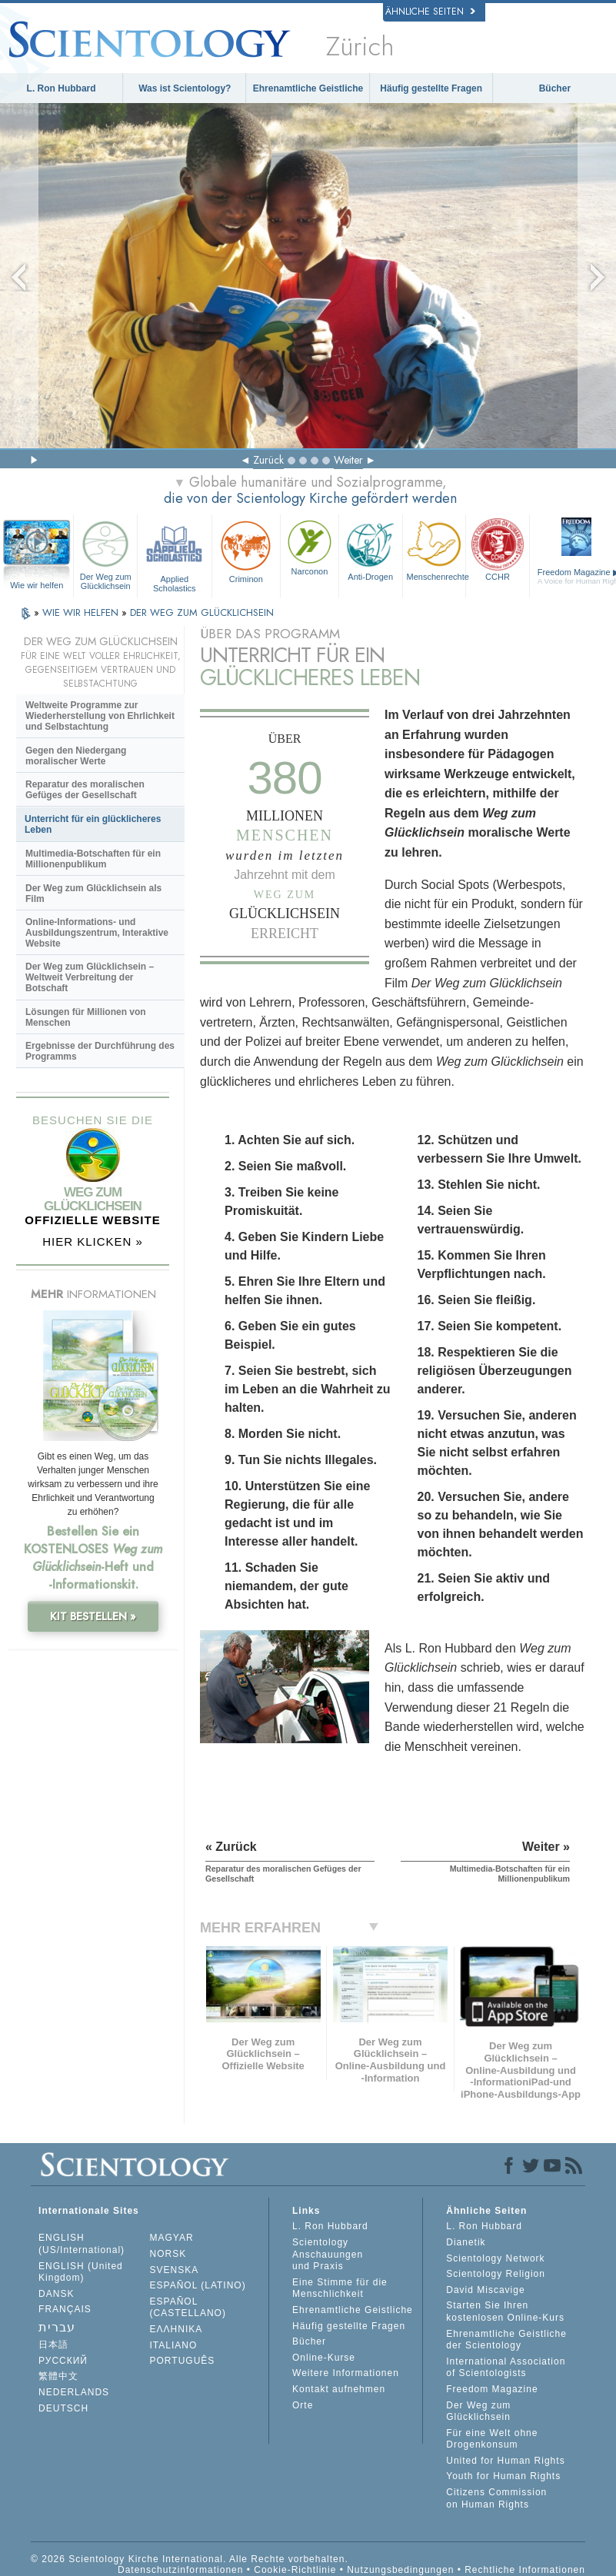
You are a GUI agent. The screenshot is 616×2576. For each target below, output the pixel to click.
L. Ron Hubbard (61, 88)
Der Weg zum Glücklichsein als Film (93, 893)
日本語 (53, 2344)
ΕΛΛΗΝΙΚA (176, 2329)
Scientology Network (495, 2258)
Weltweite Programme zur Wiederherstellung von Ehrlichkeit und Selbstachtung (100, 716)
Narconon (310, 546)
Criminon (246, 550)
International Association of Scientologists (505, 2367)
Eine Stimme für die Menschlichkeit (340, 2288)
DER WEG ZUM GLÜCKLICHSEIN (202, 612)
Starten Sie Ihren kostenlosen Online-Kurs (505, 2311)
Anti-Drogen (370, 549)
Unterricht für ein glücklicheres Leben (93, 824)
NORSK (168, 2253)
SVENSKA (174, 2270)
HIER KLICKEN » (92, 1241)
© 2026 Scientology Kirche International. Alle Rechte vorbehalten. (189, 2559)
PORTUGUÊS (182, 2360)
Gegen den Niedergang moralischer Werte (75, 756)
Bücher (555, 88)
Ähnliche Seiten (430, 11)
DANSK (56, 2293)
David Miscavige (485, 2290)
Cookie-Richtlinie (295, 2569)
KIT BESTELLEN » (93, 1616)
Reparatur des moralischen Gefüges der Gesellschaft (85, 789)
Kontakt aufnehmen (338, 2389)
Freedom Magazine (492, 2389)
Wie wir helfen (36, 585)
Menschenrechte (436, 549)
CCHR (497, 549)
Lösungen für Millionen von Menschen (85, 1017)
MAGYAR (172, 2237)
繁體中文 (58, 2376)
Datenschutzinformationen (180, 2569)
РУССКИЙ (63, 2360)
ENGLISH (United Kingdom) (80, 2272)
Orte (302, 2405)
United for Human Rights (505, 2460)
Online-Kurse (323, 2357)
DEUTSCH (63, 2408)
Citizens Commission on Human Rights (496, 2498)
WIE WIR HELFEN (82, 612)
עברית (56, 2327)
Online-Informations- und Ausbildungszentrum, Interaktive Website (96, 933)
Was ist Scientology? (184, 88)
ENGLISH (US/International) (81, 2243)
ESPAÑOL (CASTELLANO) (188, 2307)
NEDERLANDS (73, 2392)
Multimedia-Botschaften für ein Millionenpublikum (93, 859)
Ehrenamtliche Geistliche (308, 88)
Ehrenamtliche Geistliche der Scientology (506, 2339)
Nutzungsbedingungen (400, 2569)
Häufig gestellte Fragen (431, 88)
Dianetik (465, 2242)
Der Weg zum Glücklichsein (105, 554)
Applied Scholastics (174, 554)
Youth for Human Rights (503, 2476)
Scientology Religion (495, 2273)
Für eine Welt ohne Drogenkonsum (492, 2439)
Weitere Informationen (345, 2373)
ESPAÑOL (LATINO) (198, 2285)
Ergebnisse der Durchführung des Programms (100, 1051)
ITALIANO (174, 2345)
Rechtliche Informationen (524, 2569)
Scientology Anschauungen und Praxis (327, 2254)
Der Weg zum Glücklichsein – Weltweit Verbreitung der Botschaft (89, 977)
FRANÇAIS (65, 2309)
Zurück (268, 460)
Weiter (348, 460)
